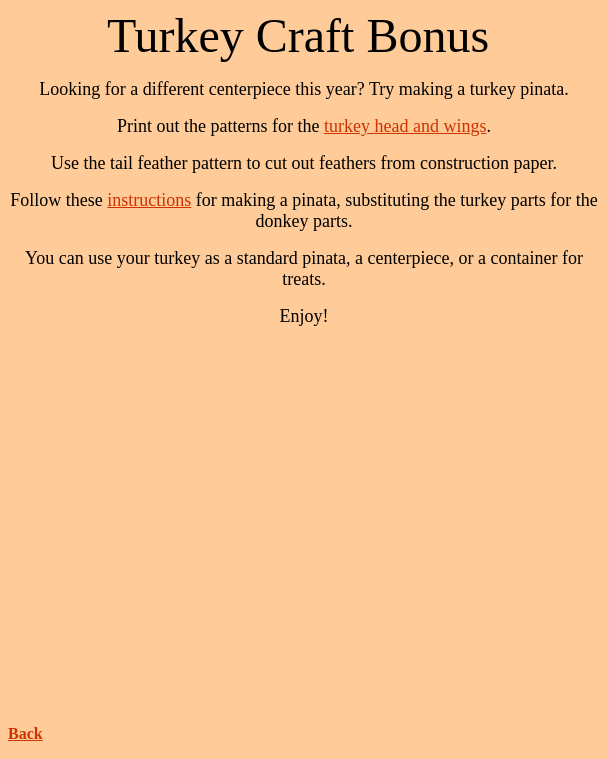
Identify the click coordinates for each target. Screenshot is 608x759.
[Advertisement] (308, 517)
